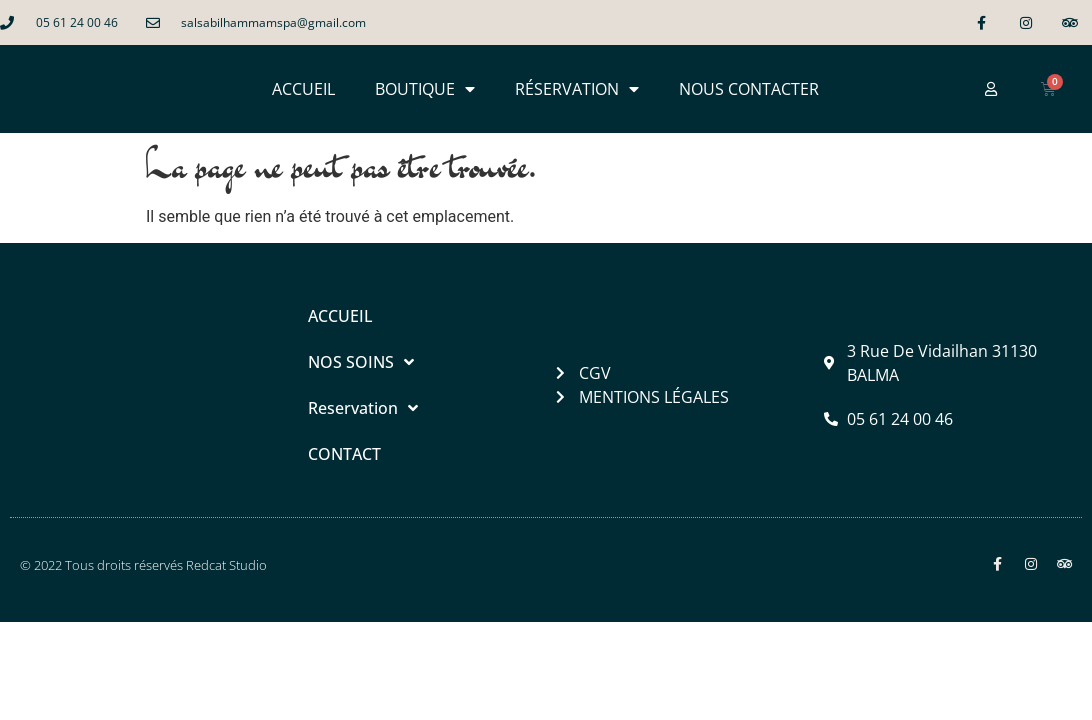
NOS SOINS (361, 362)
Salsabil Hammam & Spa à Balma (266, 647)
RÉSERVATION (577, 89)
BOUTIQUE (425, 89)
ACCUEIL (303, 89)
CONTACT (344, 454)
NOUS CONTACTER (749, 89)
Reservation (363, 408)
